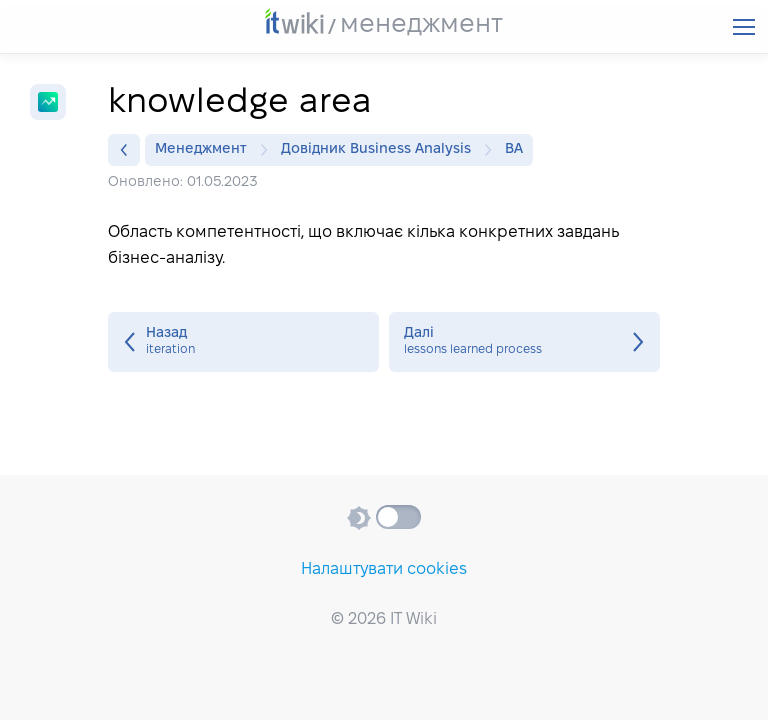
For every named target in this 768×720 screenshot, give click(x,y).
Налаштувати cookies (384, 569)
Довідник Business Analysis (381, 150)
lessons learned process (524, 342)
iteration (243, 342)
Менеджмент (206, 150)
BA (514, 149)
